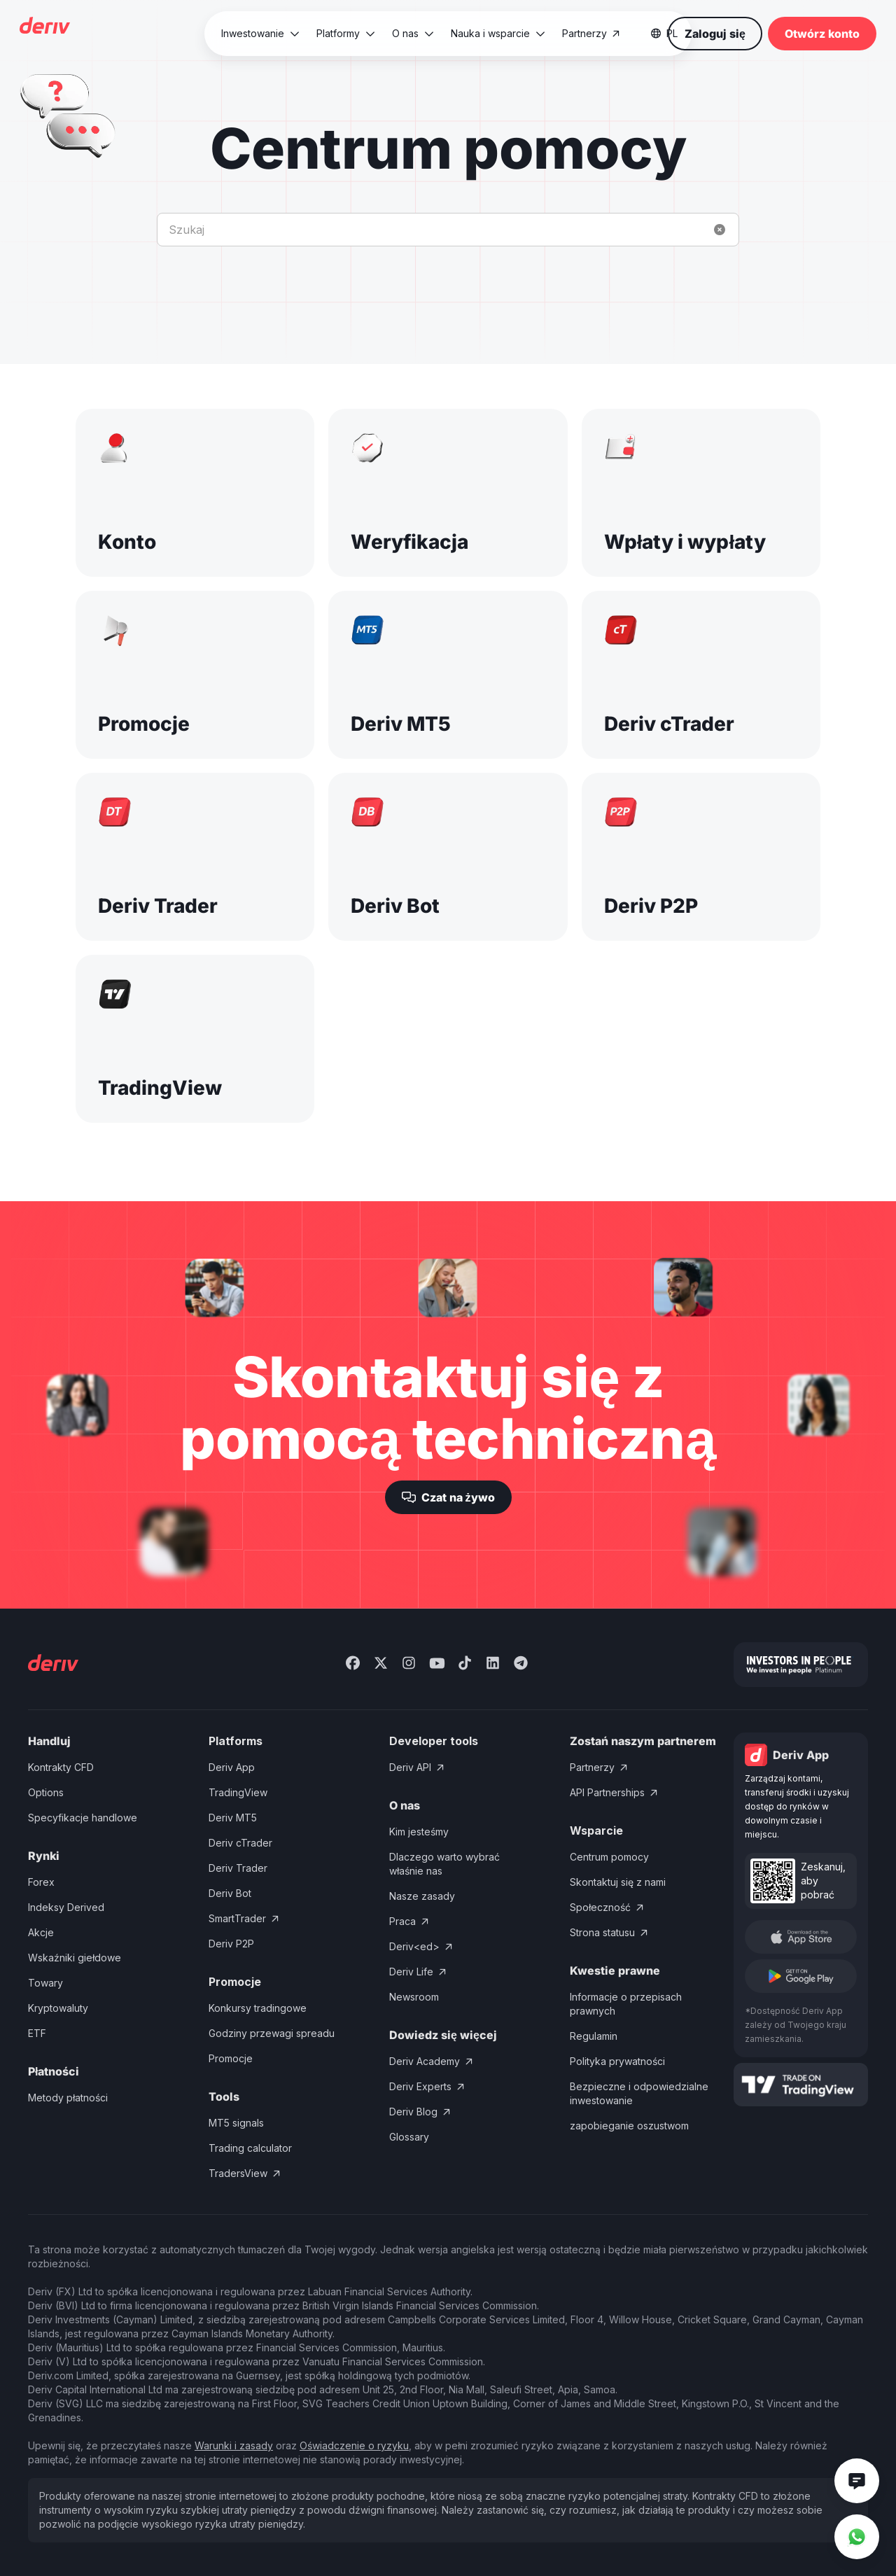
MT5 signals (236, 2123)
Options (46, 1792)
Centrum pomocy (609, 1857)
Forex (41, 1882)
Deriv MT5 (233, 1817)
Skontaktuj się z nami (618, 1882)
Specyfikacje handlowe (82, 1817)
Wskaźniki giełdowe (74, 1957)
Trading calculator (250, 2148)
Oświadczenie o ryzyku (354, 2445)
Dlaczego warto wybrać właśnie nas (444, 1864)
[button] (260, 34)
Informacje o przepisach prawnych (626, 2004)
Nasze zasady (422, 1896)
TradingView (238, 1792)
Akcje (41, 1932)
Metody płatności (68, 2098)
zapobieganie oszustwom (629, 2126)
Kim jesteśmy (419, 1831)
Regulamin (593, 2036)
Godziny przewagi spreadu (272, 2033)
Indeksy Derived (66, 1907)
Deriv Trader (238, 1868)
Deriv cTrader (240, 1843)
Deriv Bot (230, 1893)
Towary (45, 1983)
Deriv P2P (231, 1943)
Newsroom (414, 1997)
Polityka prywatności (617, 2061)
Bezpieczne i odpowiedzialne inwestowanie (639, 2093)
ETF (37, 2033)
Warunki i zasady (234, 2445)
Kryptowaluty (58, 2008)
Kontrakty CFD (61, 1767)
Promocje (231, 2058)
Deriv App (232, 1767)
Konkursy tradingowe (258, 2008)
